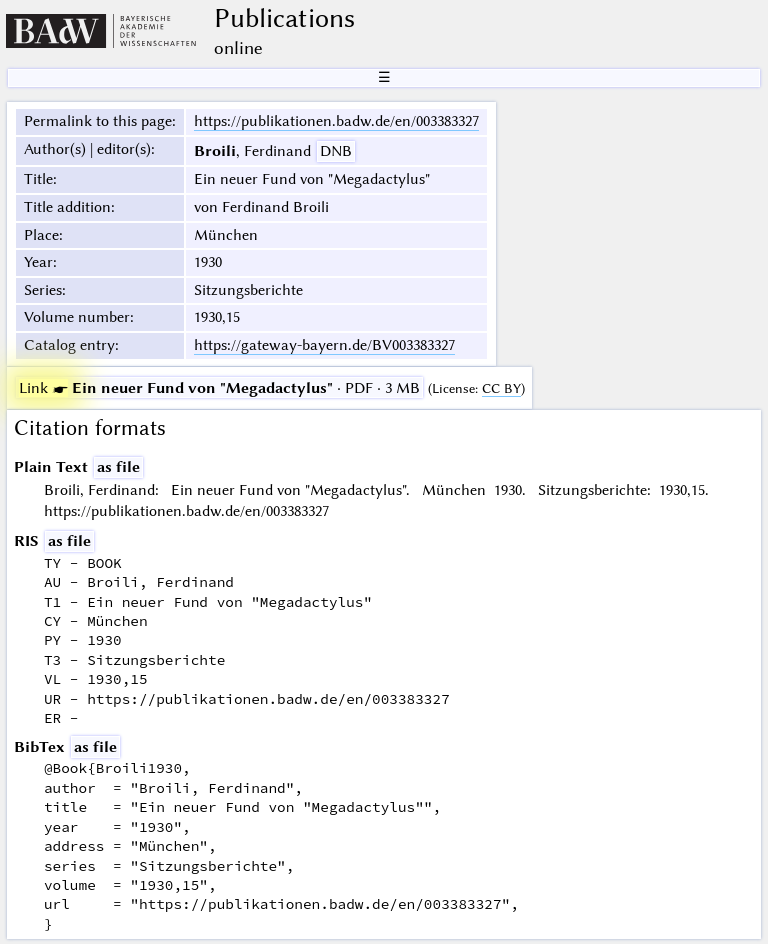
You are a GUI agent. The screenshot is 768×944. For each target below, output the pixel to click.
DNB (336, 151)
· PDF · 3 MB (219, 388)
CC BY (501, 388)
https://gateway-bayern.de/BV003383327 (324, 345)
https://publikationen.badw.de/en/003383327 (336, 121)
